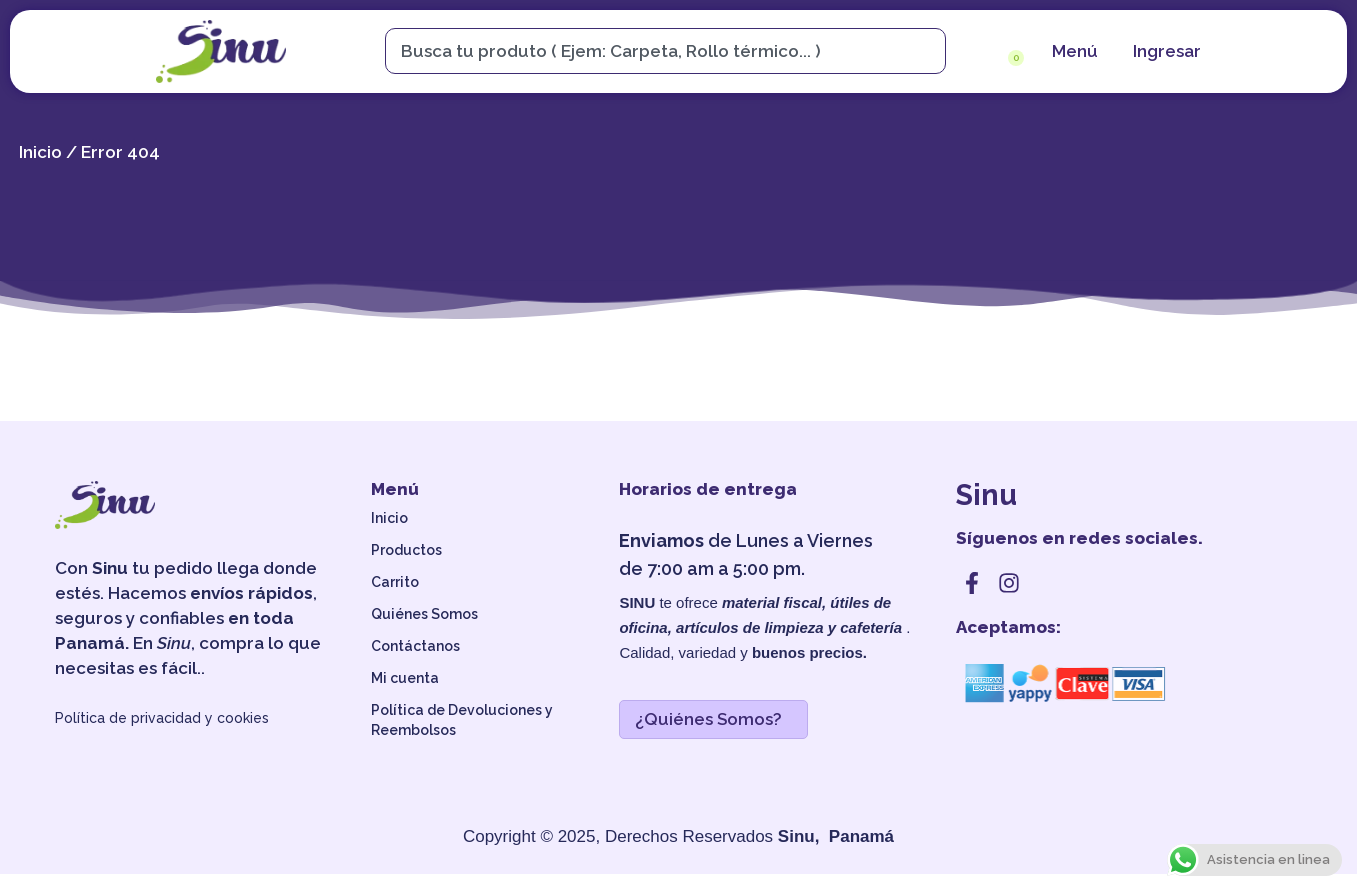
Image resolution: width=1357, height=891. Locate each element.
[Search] (930, 51)
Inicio (40, 168)
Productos (406, 567)
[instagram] (1009, 600)
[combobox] (655, 51)
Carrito (395, 599)
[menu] (1072, 51)
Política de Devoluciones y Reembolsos (462, 737)
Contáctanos (415, 663)
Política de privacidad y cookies (162, 735)
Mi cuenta (405, 695)
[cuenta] (1164, 51)
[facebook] (972, 600)
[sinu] (221, 51)
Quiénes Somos (424, 631)
